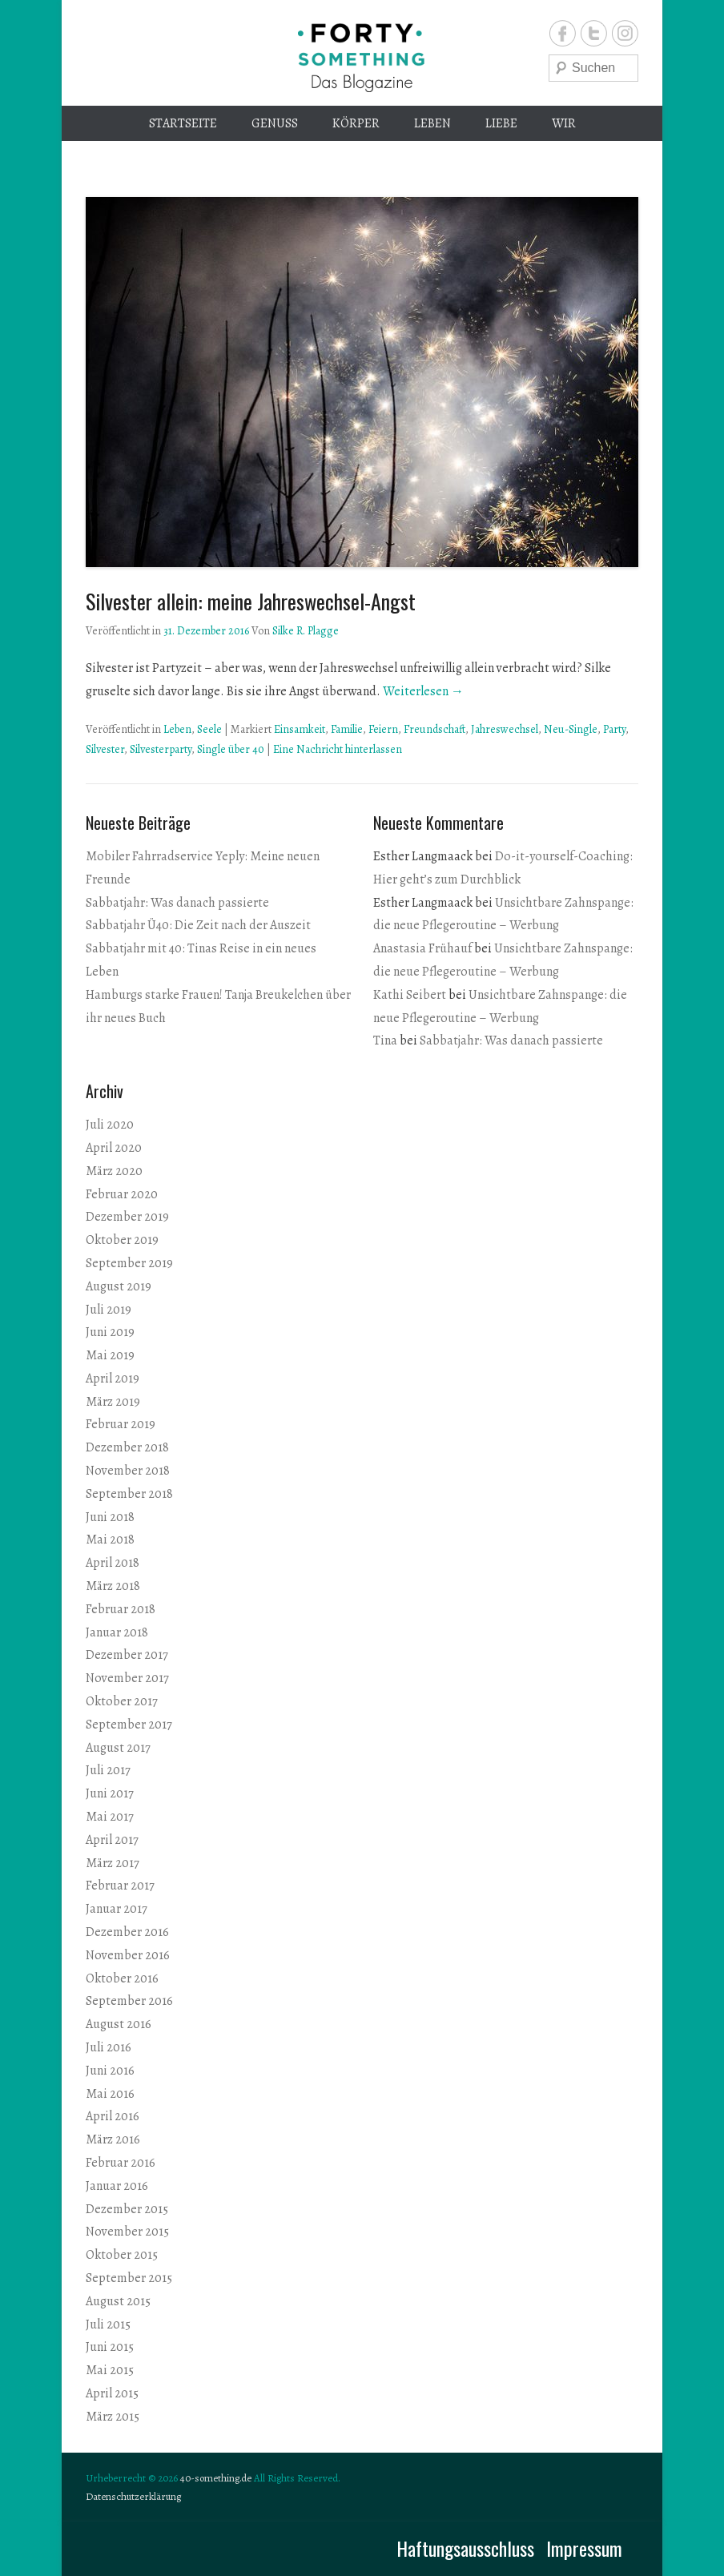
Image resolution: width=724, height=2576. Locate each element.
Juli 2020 (110, 1124)
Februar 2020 (122, 1194)
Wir (564, 123)
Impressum (584, 2548)
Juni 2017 (110, 1793)
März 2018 (113, 1586)
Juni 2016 (110, 2070)
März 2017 (112, 1863)
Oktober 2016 (122, 1978)
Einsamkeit (299, 729)
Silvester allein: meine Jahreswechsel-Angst (251, 601)
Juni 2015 (110, 2347)
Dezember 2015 (127, 2209)
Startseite (183, 123)
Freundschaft (434, 729)
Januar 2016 (117, 2186)
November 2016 (128, 1955)
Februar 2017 (120, 1885)
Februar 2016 (120, 2162)
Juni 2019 (110, 1332)
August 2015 (118, 2301)
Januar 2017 (116, 1909)
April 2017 (112, 1840)
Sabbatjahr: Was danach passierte (177, 903)
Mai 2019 (110, 1355)
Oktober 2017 (122, 1701)
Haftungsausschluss (465, 2548)
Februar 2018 (120, 1609)
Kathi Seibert (409, 995)
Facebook (562, 33)
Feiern (383, 729)
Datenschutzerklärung (133, 2496)
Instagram (625, 33)
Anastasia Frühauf (422, 948)
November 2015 (127, 2231)
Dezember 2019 (127, 1217)
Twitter (594, 33)
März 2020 (114, 1171)
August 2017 (118, 1748)
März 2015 (112, 2416)
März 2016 (113, 2139)
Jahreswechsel (504, 729)
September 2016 (129, 2001)
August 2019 (118, 1286)
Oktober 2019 (122, 1240)
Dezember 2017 (127, 1655)
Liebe (501, 123)
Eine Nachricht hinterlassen (337, 749)
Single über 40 (230, 749)
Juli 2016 (108, 2047)
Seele (209, 729)
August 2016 (118, 2024)
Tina (385, 1040)
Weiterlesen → (423, 691)
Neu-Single (570, 729)
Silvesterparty (160, 749)
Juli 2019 (108, 1309)
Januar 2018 (117, 1632)
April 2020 (114, 1148)
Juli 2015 (108, 2324)
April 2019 (112, 1378)
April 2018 (112, 1563)
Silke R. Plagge (305, 630)
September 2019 (129, 1263)
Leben (432, 123)
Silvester (105, 749)
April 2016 (112, 2116)
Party (614, 729)
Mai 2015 (110, 2370)
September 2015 (129, 2278)
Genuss (274, 123)
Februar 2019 (120, 1424)
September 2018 (129, 1494)
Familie (347, 729)
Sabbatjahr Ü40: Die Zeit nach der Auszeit (198, 925)
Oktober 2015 (122, 2255)
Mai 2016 (110, 2094)
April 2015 (112, 2393)
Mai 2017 (110, 1816)
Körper (356, 123)
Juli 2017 (108, 1770)
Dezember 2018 (127, 1447)
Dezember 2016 (127, 1932)
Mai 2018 (110, 1539)
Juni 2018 (110, 1517)
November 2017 (127, 1678)
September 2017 (129, 1724)
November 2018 (128, 1470)
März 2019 (113, 1402)
